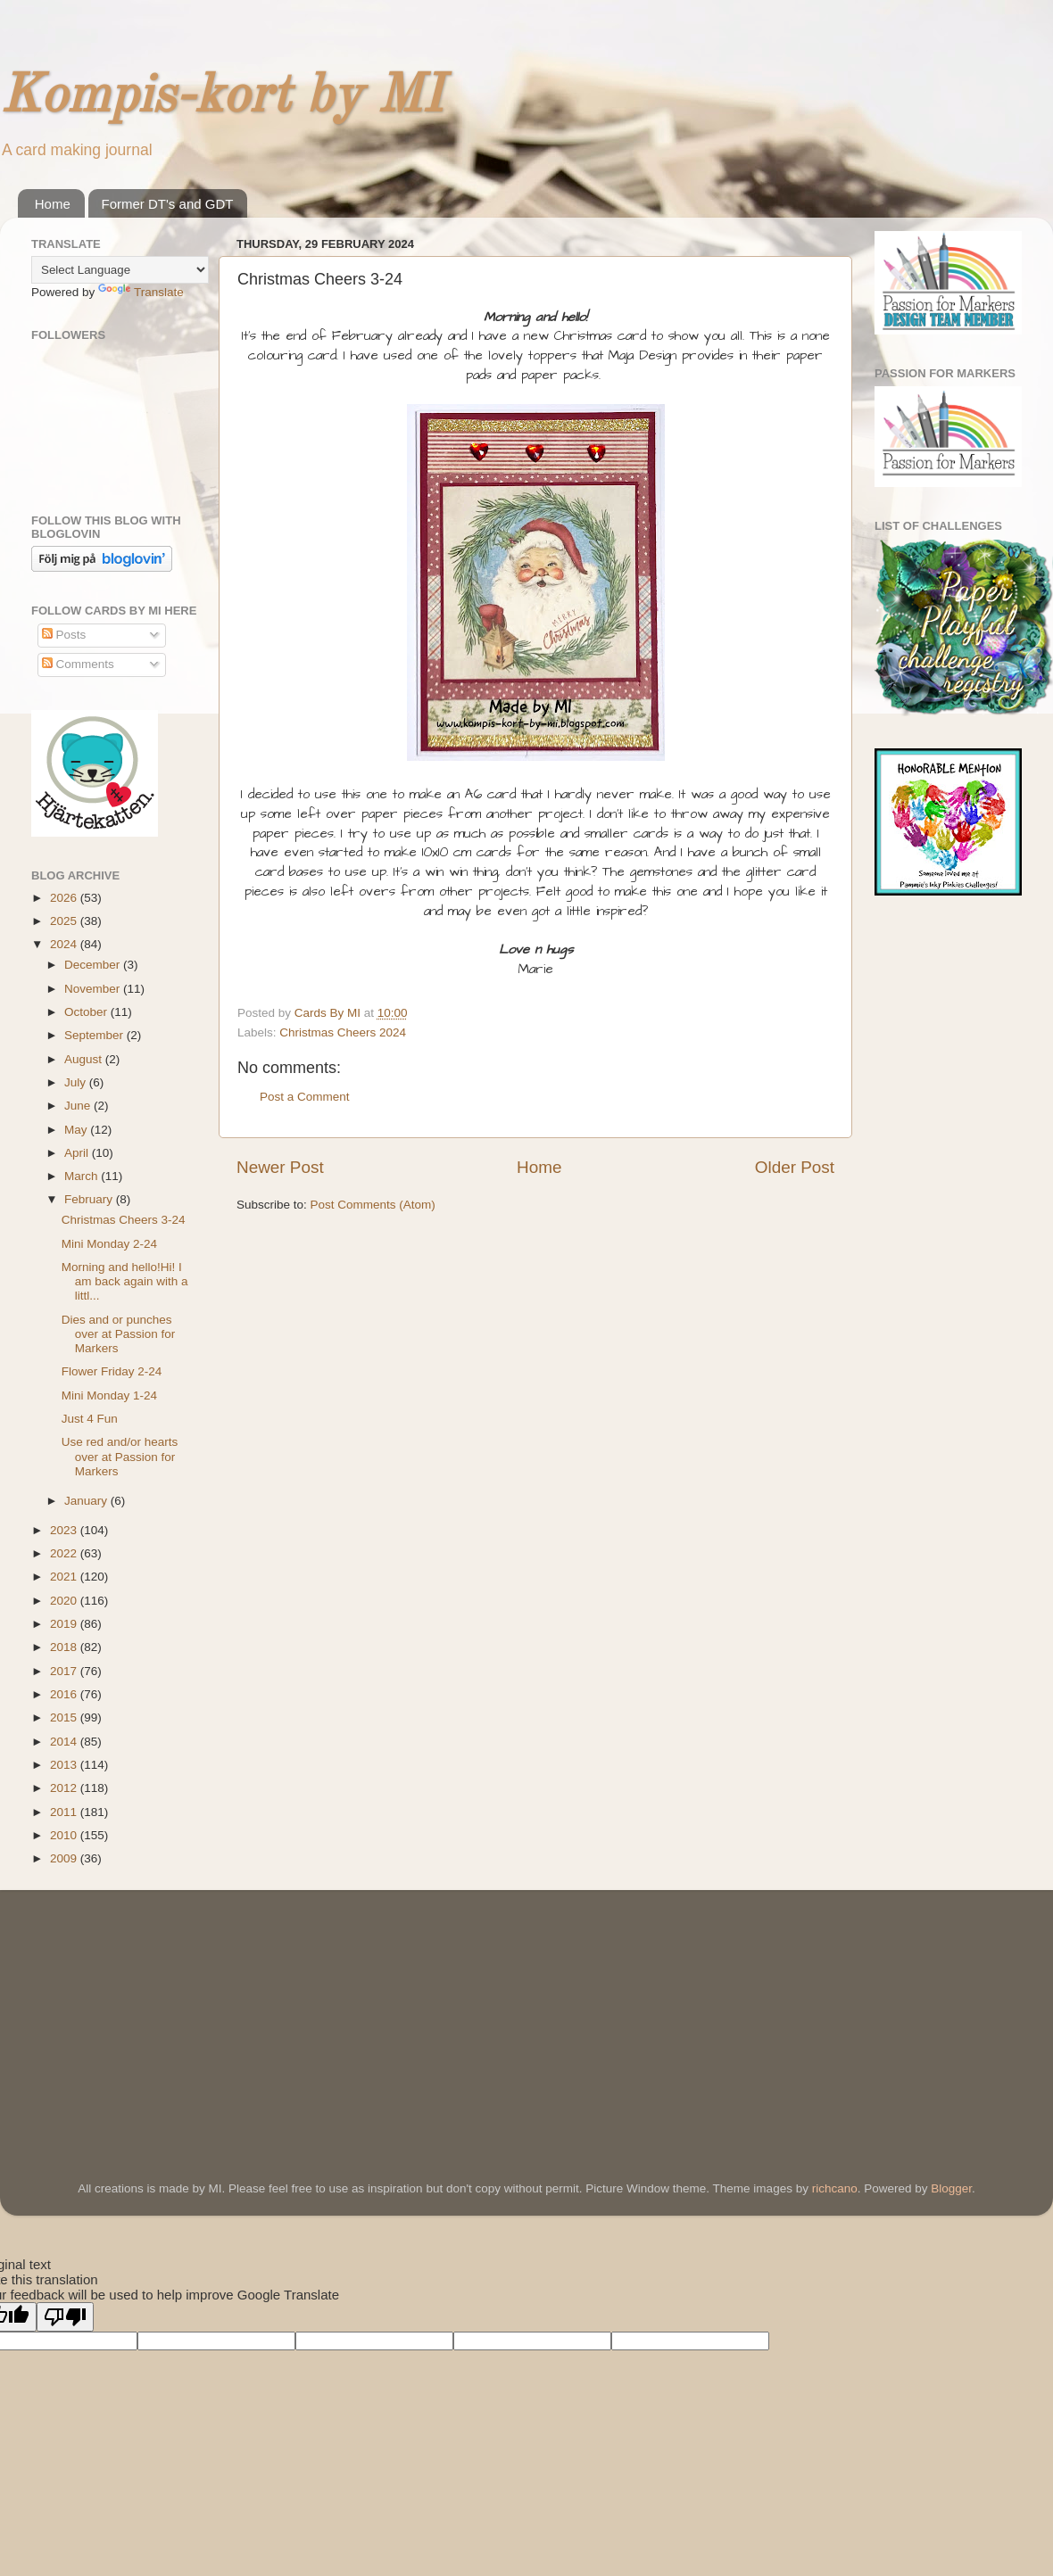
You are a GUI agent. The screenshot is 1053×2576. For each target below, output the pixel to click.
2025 (65, 921)
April (78, 1153)
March (82, 1176)
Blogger (951, 2188)
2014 (65, 1741)
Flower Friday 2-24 (112, 1371)
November (93, 988)
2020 (65, 1600)
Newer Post (280, 1167)
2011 (65, 1812)
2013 (65, 1764)
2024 (65, 944)
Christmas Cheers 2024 (342, 1032)
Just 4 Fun (90, 1418)
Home (52, 203)
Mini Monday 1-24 (109, 1395)
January (87, 1500)
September (95, 1035)
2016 (65, 1694)
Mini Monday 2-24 (109, 1244)
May (77, 1129)
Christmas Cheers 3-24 (124, 1219)
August (84, 1059)
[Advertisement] (165, 2010)
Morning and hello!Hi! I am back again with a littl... (125, 1281)
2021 (65, 1576)
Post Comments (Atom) (373, 1204)
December (93, 964)
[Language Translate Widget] (120, 270)
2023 (65, 1530)
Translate (141, 292)
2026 (65, 897)
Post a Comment (305, 1096)
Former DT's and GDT (168, 203)
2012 (65, 1788)
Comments (78, 664)
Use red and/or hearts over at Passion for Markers (120, 1456)
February (90, 1199)
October (87, 1012)
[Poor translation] (65, 2317)
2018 (65, 1647)
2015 (65, 1717)
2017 (65, 1671)
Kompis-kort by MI (221, 97)
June (79, 1105)
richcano (835, 2188)
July (76, 1082)
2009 (65, 1858)
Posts (64, 634)
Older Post (794, 1167)
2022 (65, 1553)
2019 (65, 1624)
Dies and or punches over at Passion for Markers (119, 1334)
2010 (65, 1835)
